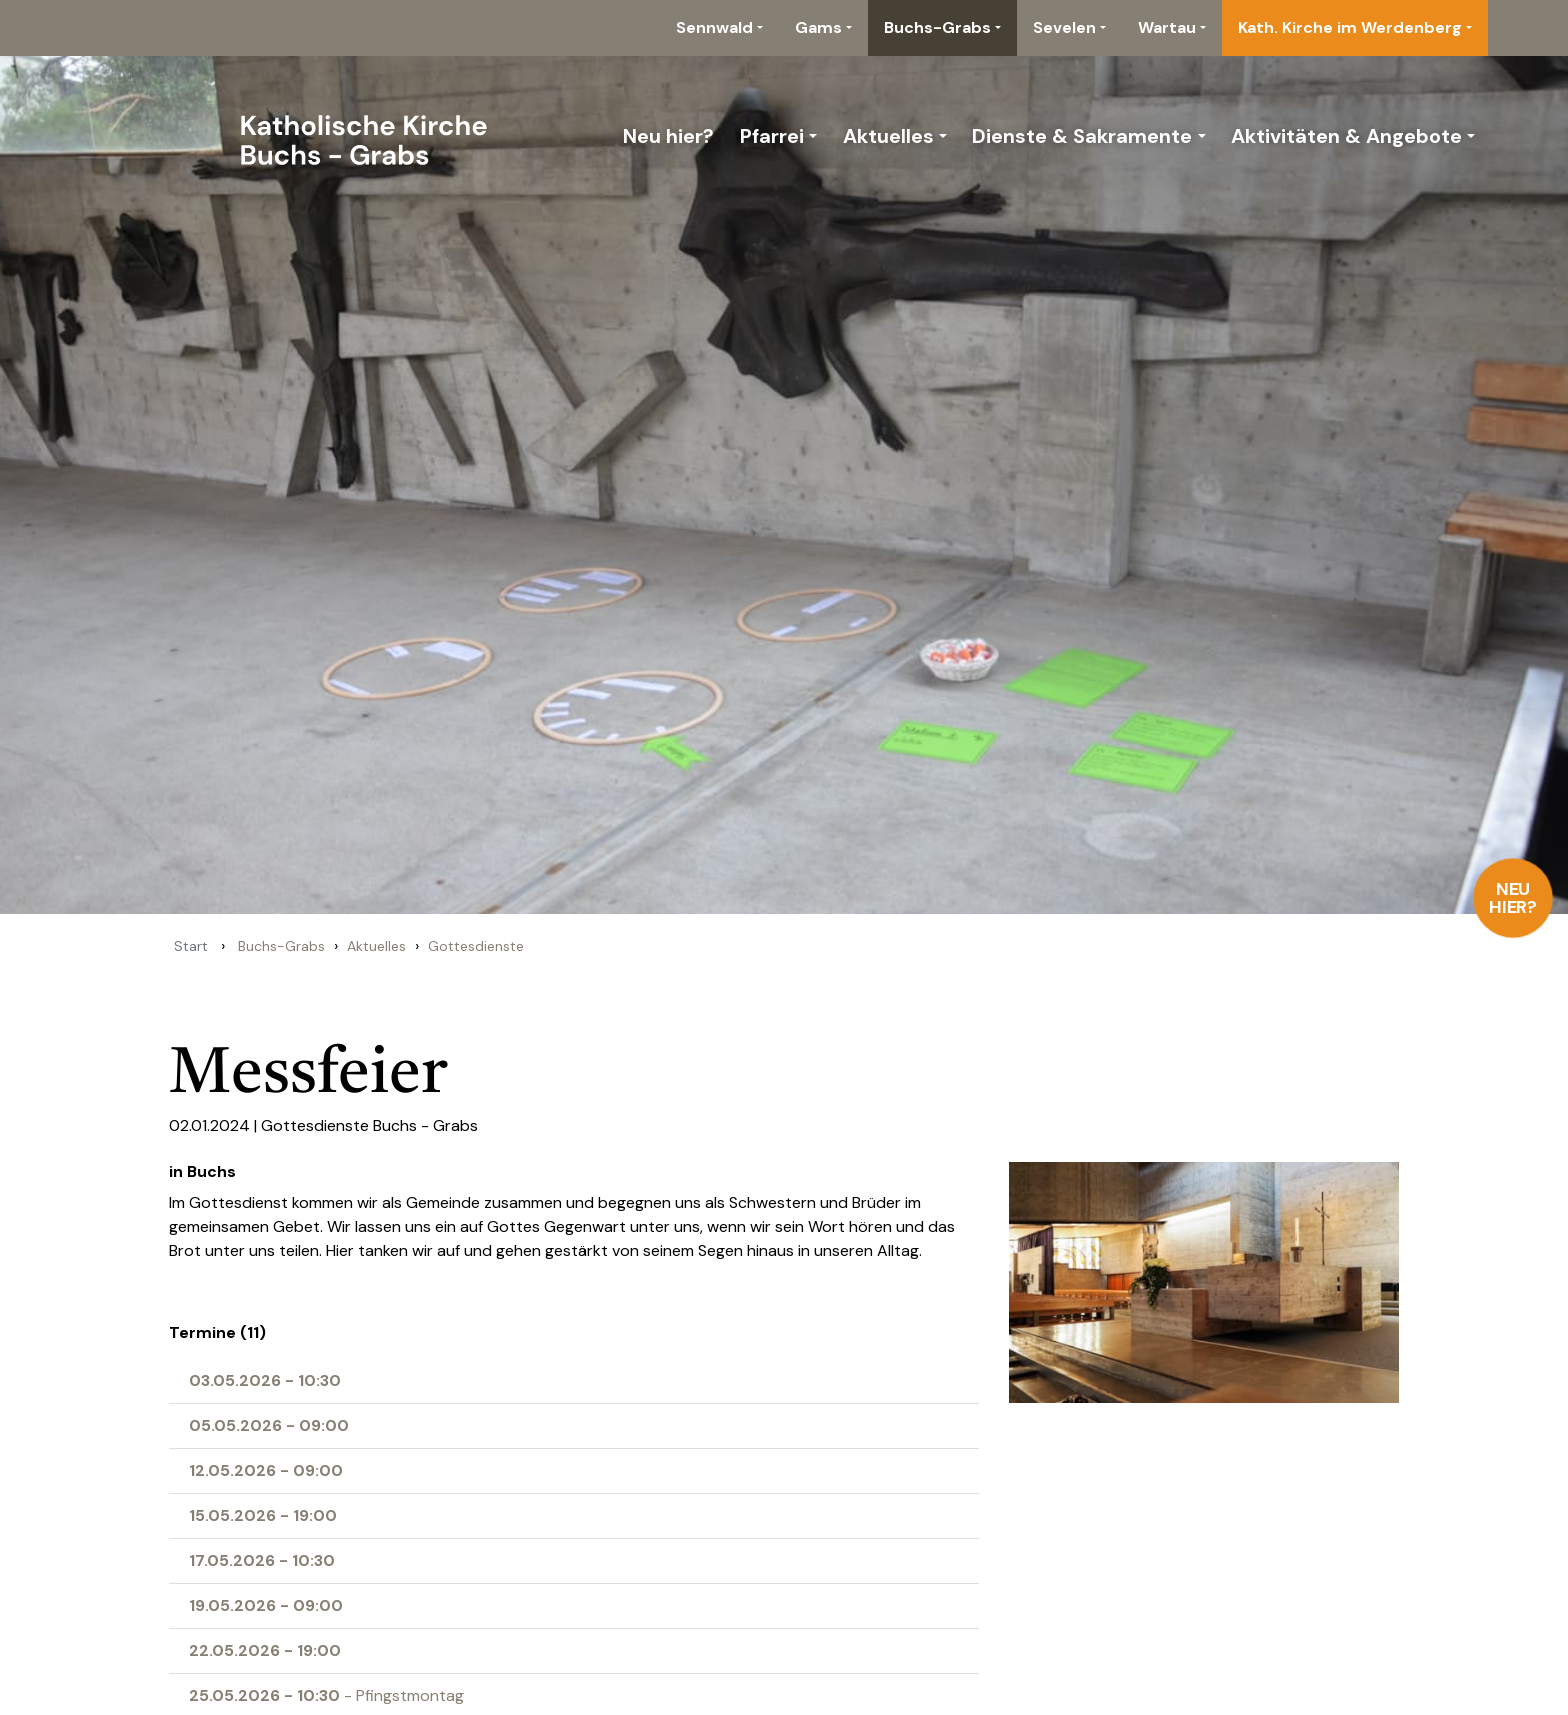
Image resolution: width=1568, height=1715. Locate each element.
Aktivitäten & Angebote (1346, 136)
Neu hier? (1513, 898)
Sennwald (714, 27)
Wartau (1167, 27)
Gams (818, 27)
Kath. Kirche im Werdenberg (1350, 27)
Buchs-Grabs (937, 27)
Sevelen (1064, 27)
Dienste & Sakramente (1082, 136)
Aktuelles (888, 136)
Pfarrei (772, 136)
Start (191, 946)
